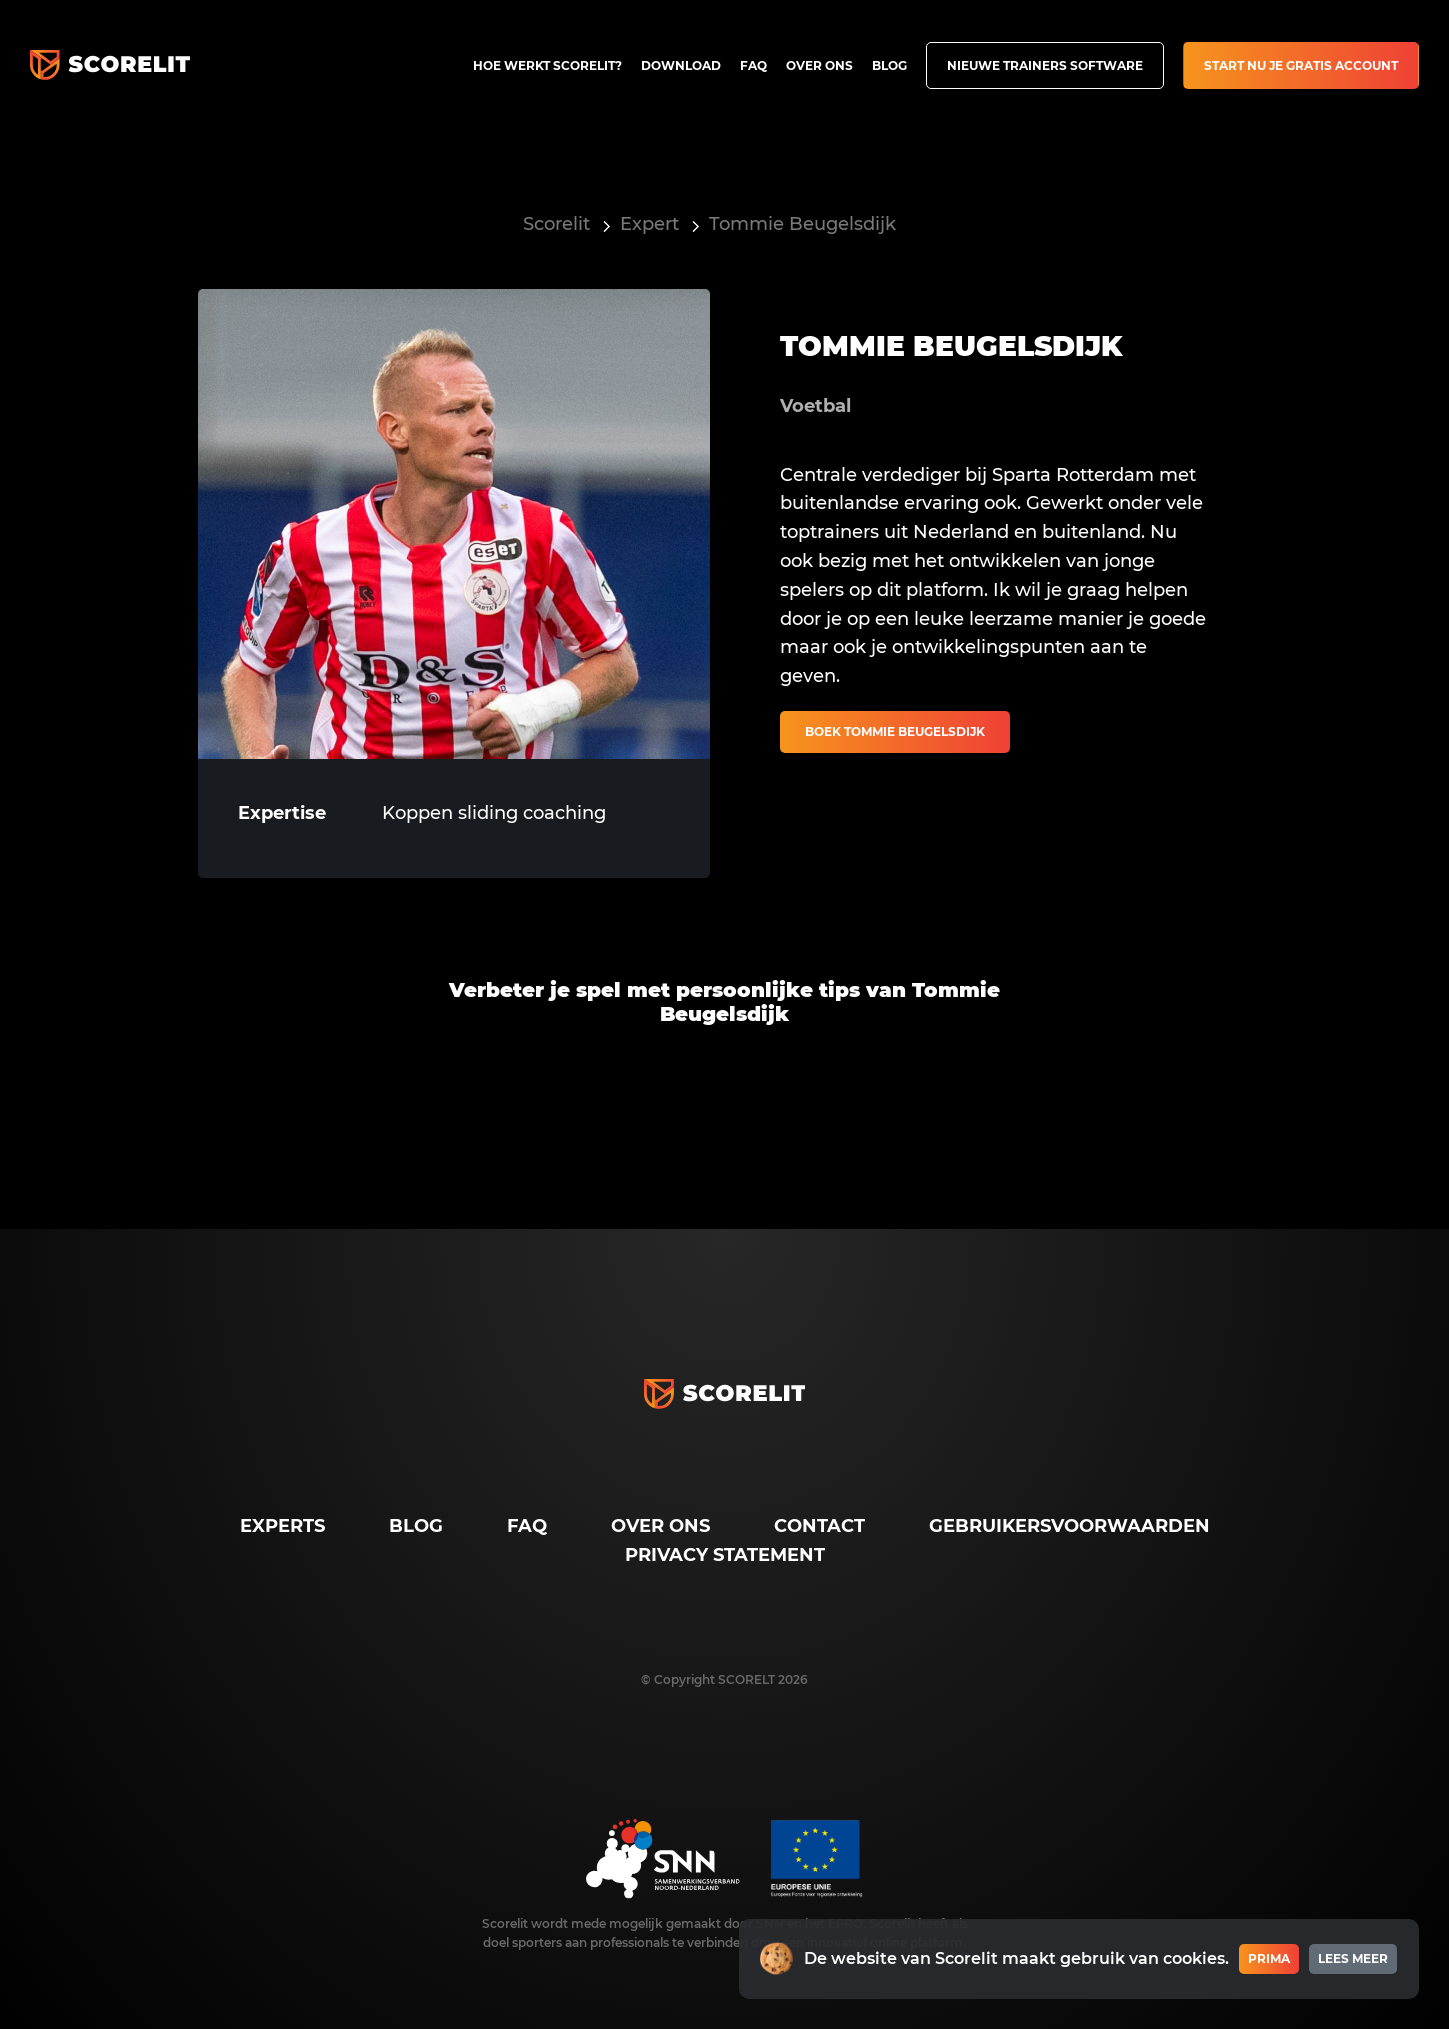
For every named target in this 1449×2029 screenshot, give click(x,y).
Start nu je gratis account (1301, 65)
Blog (889, 65)
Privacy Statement (725, 1555)
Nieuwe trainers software (1045, 65)
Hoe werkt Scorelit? (547, 65)
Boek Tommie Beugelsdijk (895, 731)
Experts (282, 1526)
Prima (1269, 1958)
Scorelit (556, 224)
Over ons (819, 65)
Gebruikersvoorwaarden (1069, 1526)
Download (681, 65)
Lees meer (1353, 1958)
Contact (819, 1526)
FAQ (753, 65)
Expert (649, 224)
